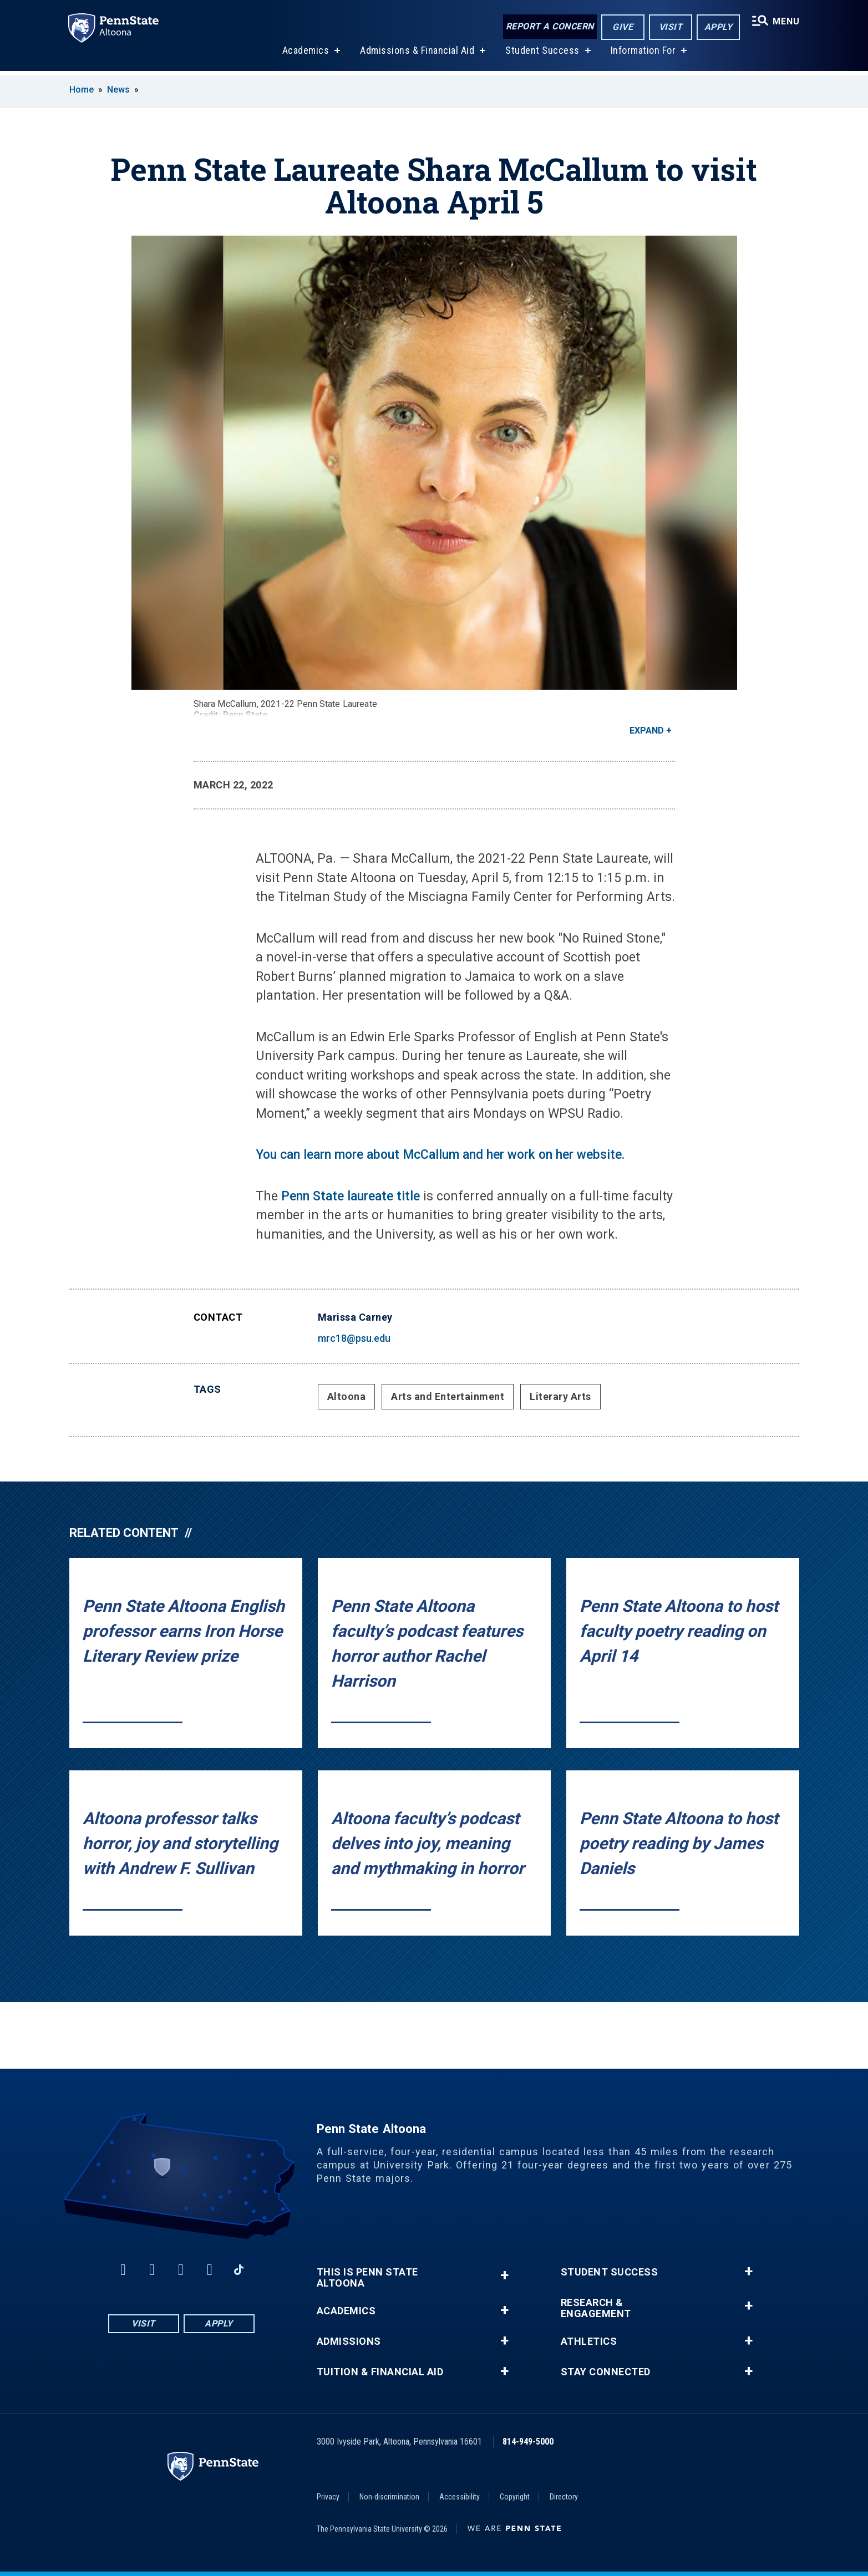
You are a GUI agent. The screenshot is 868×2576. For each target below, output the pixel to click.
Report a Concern (549, 26)
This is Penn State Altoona (367, 2278)
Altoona (346, 1396)
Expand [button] (647, 730)
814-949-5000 (528, 2441)
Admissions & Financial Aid (416, 54)
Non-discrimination (389, 2496)
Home (81, 89)
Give (621, 27)
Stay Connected (606, 2372)
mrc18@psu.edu (354, 1338)
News (118, 89)
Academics (304, 54)
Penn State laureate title (350, 1196)
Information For (642, 54)
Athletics (589, 2341)
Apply (717, 27)
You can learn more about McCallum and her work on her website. (440, 1154)
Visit (669, 27)
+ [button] (504, 2275)
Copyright (515, 2496)
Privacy (328, 2496)
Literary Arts (560, 1396)
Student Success (542, 54)
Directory (564, 2496)
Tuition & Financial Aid (380, 2372)
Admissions (349, 2341)
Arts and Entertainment (447, 1396)
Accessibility (459, 2496)
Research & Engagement (596, 2308)
